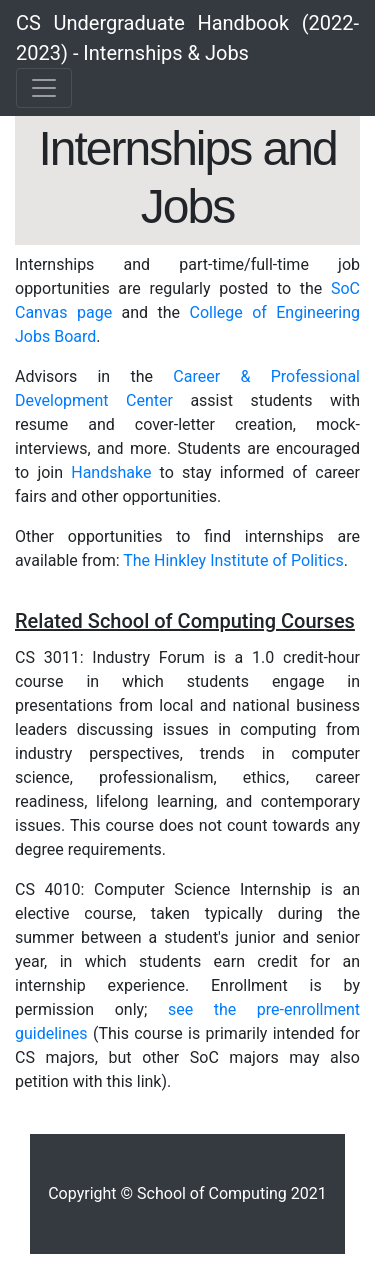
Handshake (111, 472)
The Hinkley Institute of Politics (233, 560)
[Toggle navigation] (44, 88)
